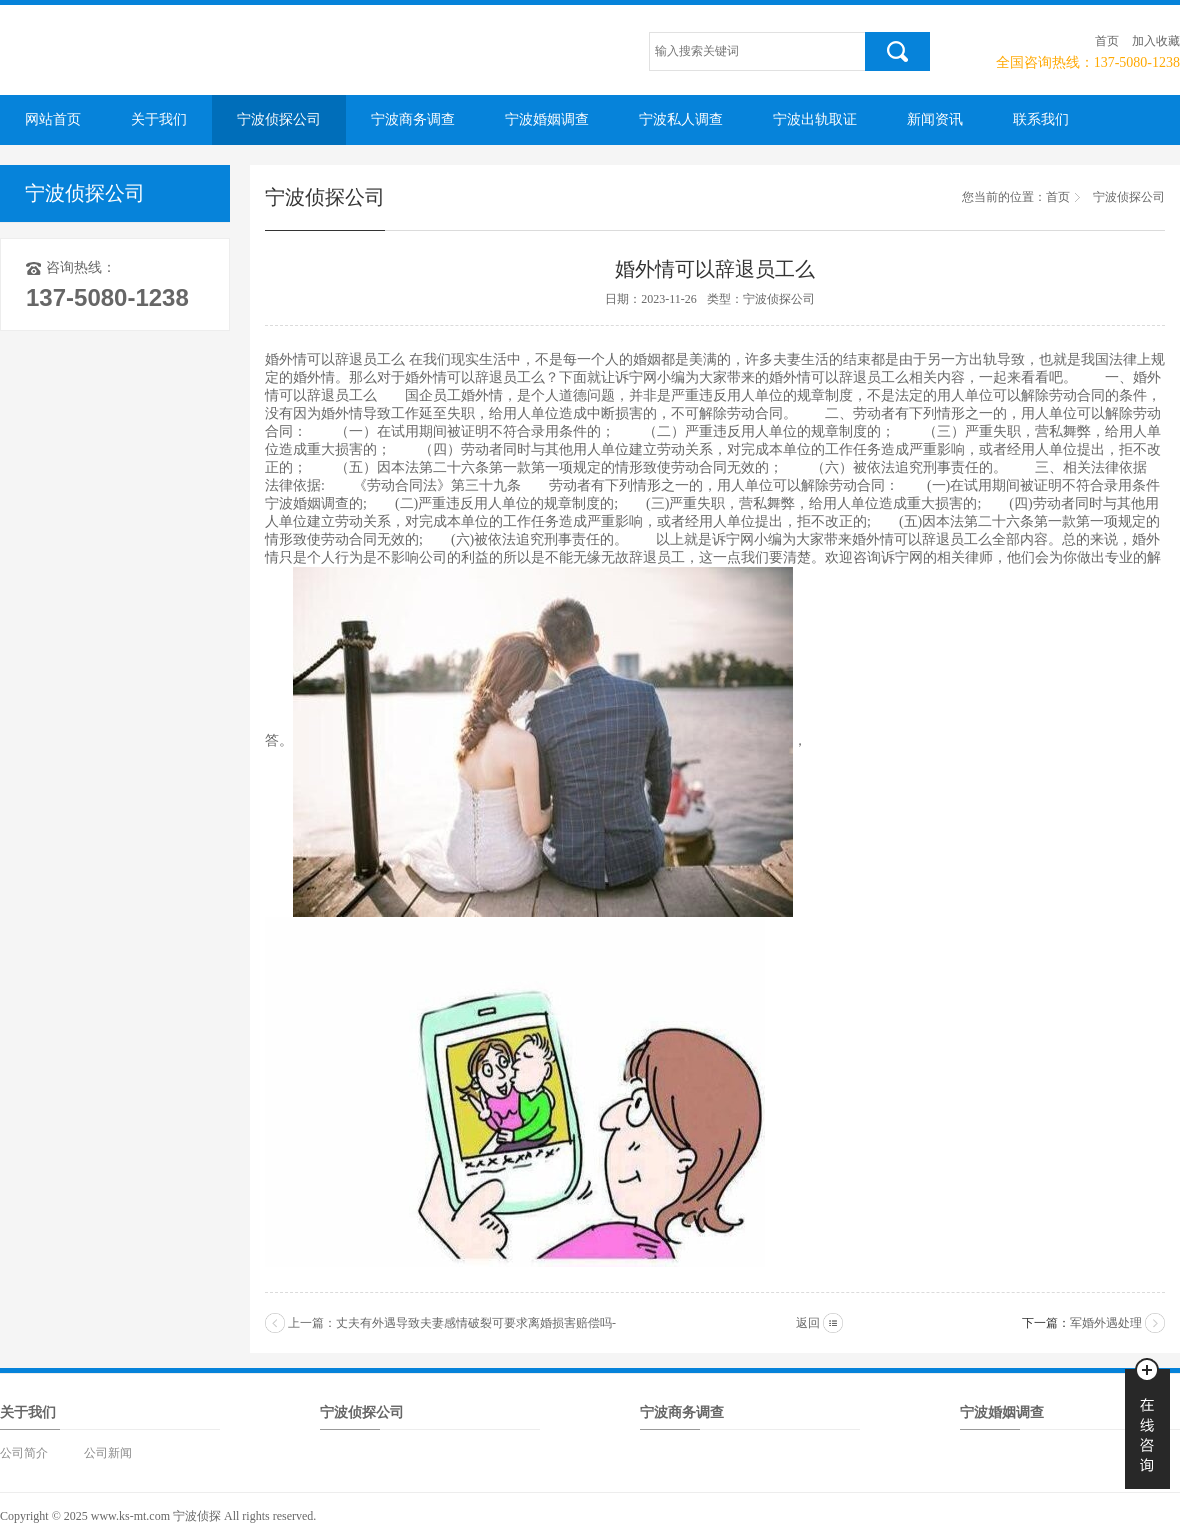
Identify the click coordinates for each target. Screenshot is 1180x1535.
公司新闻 (108, 1453)
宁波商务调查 (413, 119)
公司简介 (24, 1453)
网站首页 (53, 119)
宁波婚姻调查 (547, 119)
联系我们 (1041, 119)
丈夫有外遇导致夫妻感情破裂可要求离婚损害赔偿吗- (476, 1323)
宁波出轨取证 (815, 119)
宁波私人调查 (681, 119)
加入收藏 (1156, 41)
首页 (1107, 41)
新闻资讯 (935, 119)
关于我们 (159, 119)
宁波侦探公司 (279, 119)
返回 (808, 1323)
